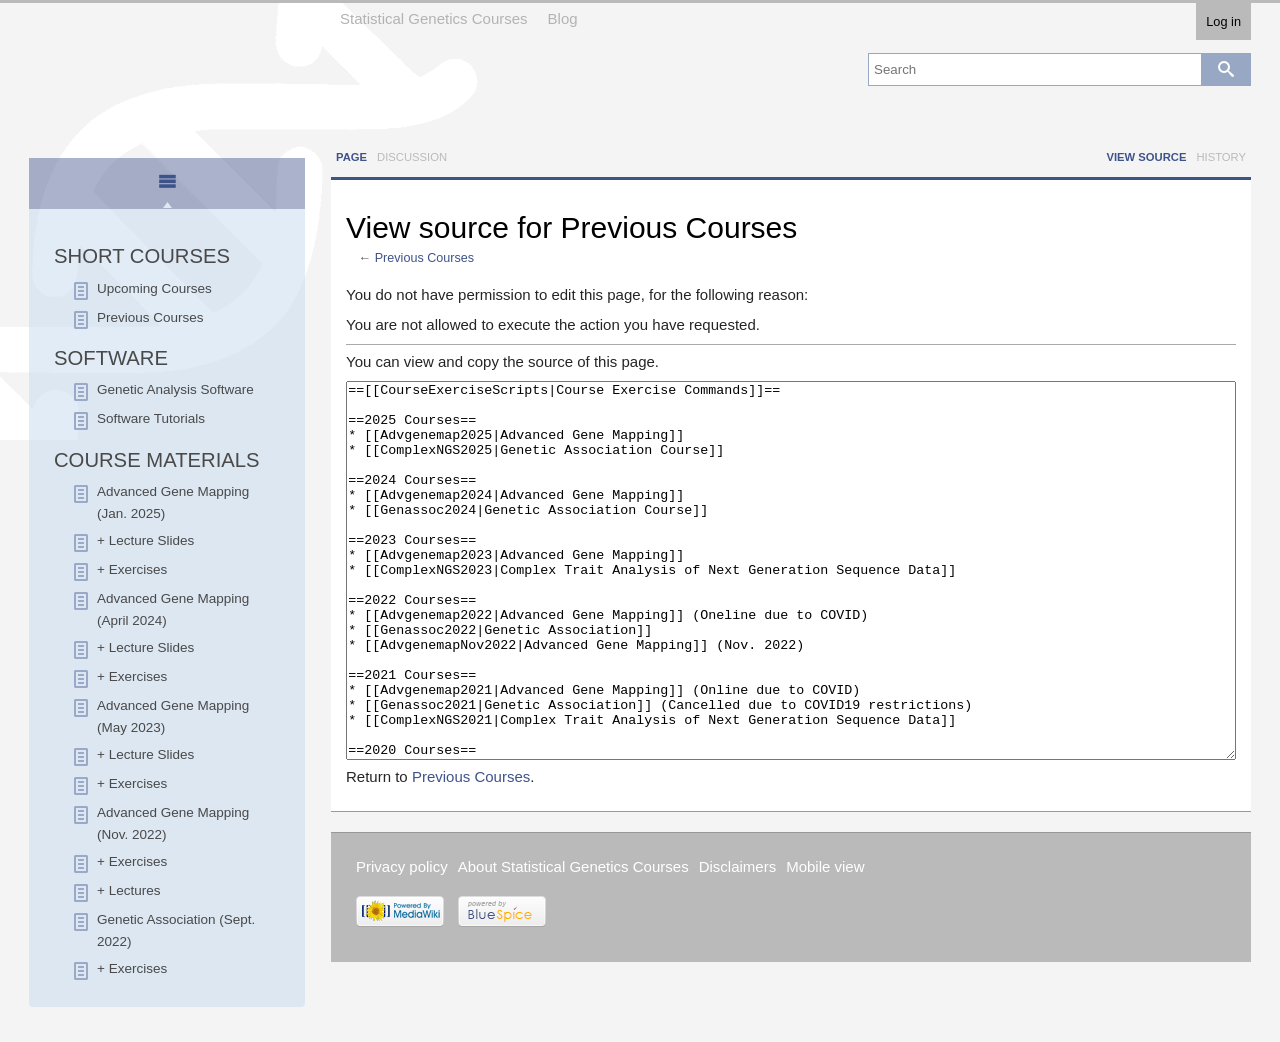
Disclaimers (738, 941)
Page (351, 157)
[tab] (167, 185)
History (1221, 157)
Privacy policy (402, 941)
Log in (1223, 21)
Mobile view (825, 941)
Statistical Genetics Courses (434, 18)
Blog (563, 18)
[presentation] (167, 190)
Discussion (412, 157)
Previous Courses (424, 258)
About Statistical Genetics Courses (573, 941)
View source (1146, 157)
